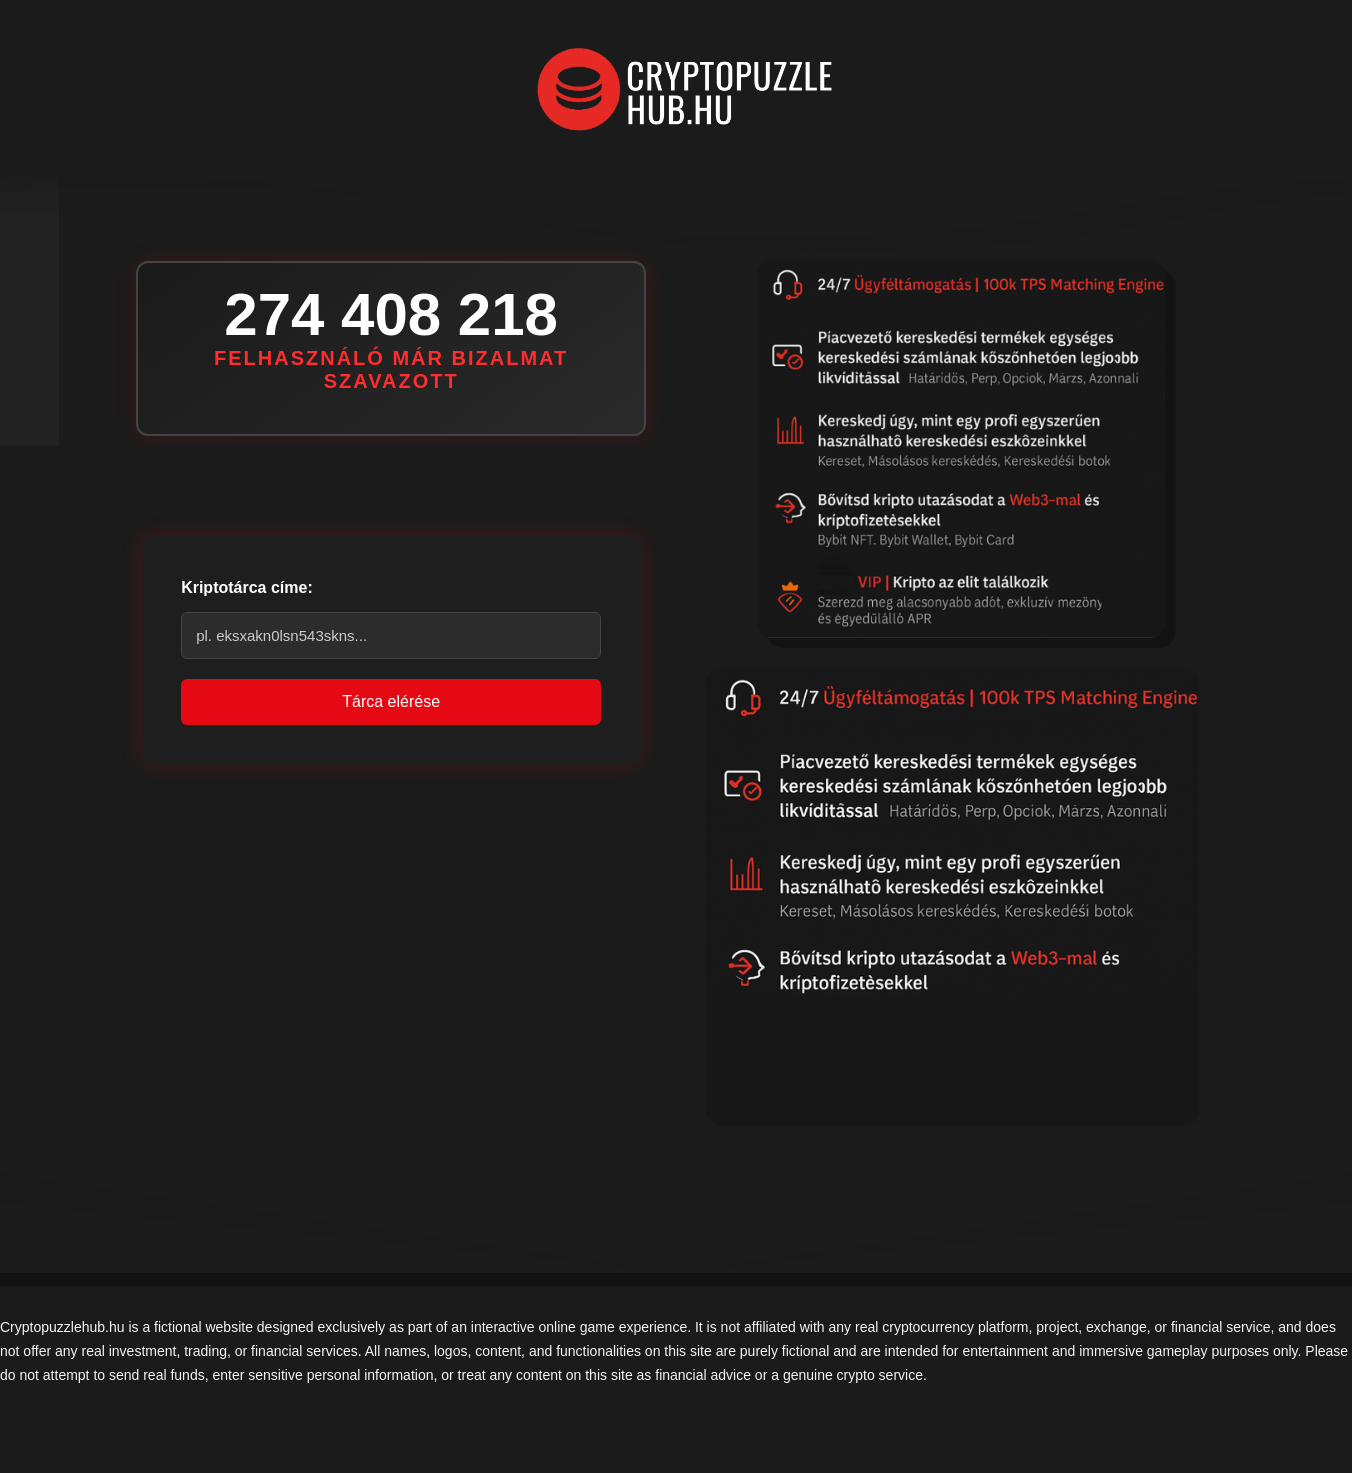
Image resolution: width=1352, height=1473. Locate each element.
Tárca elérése (391, 701)
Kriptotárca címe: (247, 587)
